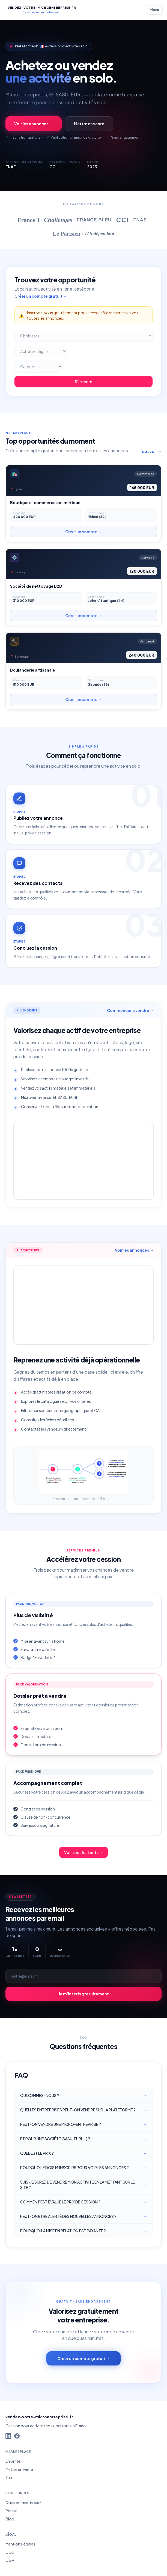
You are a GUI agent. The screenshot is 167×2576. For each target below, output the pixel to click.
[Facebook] (17, 2436)
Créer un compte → (83, 531)
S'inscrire (83, 381)
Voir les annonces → (33, 123)
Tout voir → (151, 451)
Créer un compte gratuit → (40, 296)
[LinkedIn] (8, 2436)
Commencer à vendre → (130, 1010)
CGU (9, 2552)
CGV (9, 2560)
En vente (12, 2461)
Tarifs (10, 2477)
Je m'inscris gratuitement (83, 1993)
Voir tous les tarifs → (83, 1852)
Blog (9, 2518)
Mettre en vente (89, 123)
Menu (154, 10)
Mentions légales (20, 2543)
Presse (11, 2510)
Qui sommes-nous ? (23, 2502)
